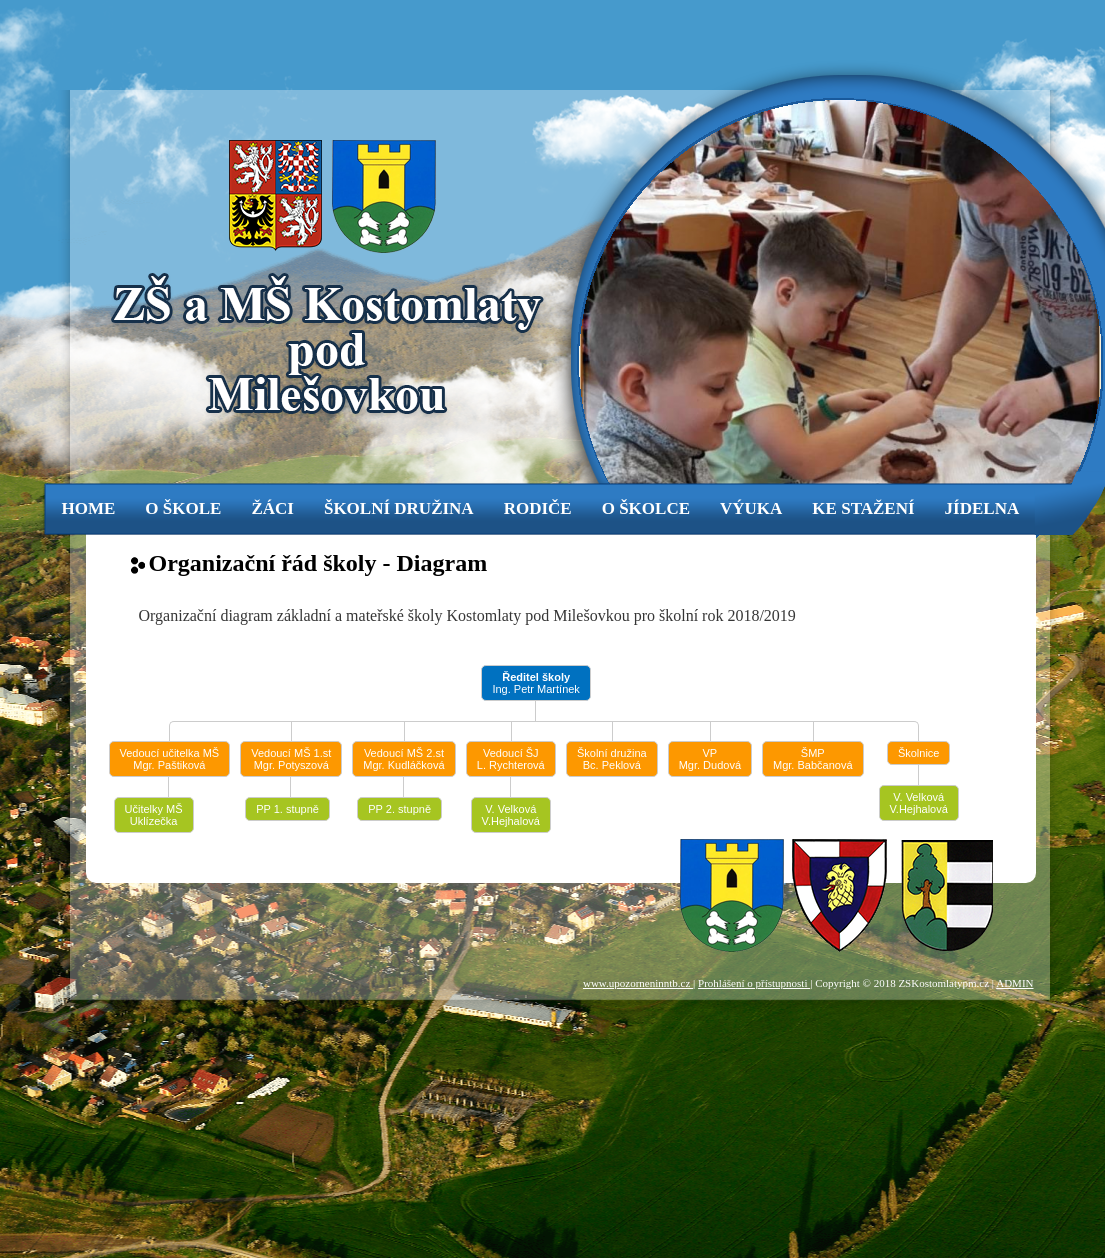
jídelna (982, 508)
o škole (183, 508)
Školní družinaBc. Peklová (612, 759)
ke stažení (863, 508)
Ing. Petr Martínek (535, 683)
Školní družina (399, 508)
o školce (646, 508)
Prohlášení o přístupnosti (754, 983)
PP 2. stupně (399, 809)
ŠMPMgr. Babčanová (813, 759)
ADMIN (1014, 983)
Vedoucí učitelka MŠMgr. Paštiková (170, 759)
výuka (751, 508)
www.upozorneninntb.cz (638, 983)
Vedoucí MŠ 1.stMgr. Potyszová (291, 759)
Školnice (919, 753)
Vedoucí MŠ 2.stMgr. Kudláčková (403, 759)
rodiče (538, 508)
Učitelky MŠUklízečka (154, 815)
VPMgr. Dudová (710, 759)
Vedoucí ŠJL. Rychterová (511, 759)
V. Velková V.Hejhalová (511, 815)
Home (89, 508)
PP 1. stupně (287, 809)
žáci (272, 508)
